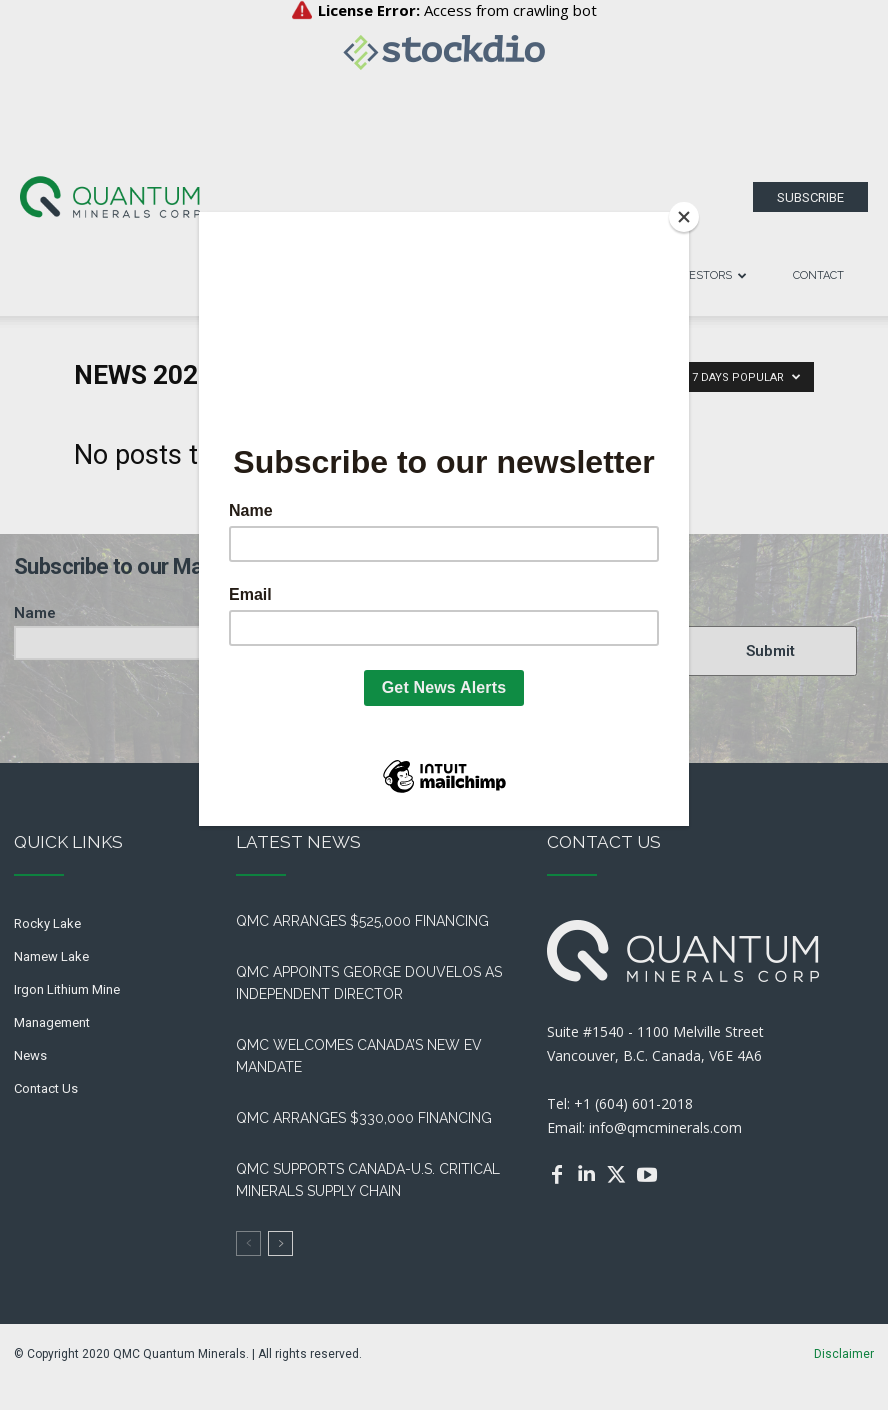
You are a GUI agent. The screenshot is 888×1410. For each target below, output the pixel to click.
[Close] (684, 217)
